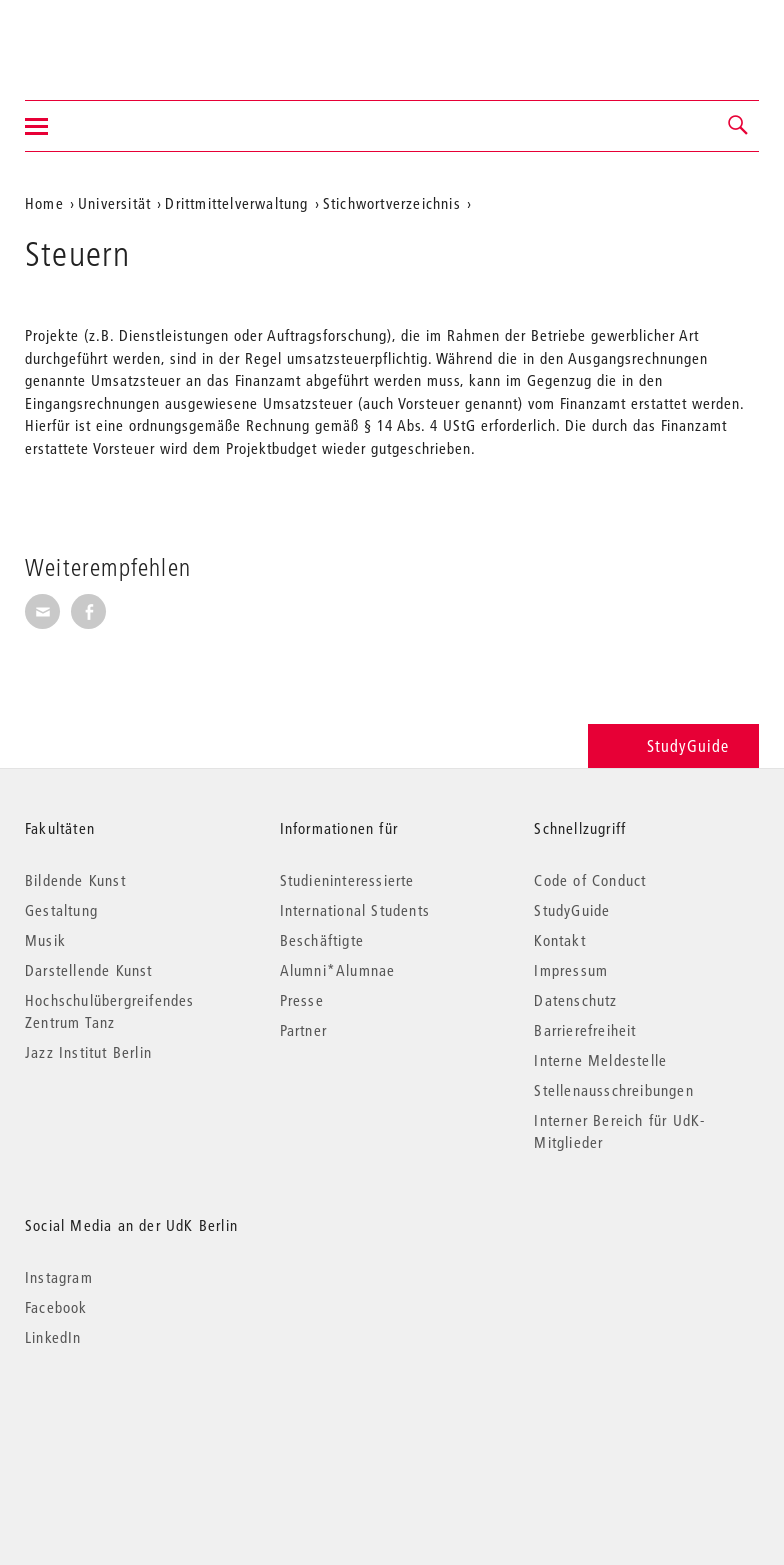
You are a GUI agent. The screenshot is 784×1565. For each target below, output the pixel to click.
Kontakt (559, 940)
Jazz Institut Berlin (88, 1052)
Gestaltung (61, 910)
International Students (355, 910)
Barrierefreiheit (585, 1030)
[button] (739, 126)
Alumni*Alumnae (338, 970)
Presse (302, 1000)
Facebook (56, 1307)
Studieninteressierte (347, 880)
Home (44, 203)
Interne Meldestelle (600, 1060)
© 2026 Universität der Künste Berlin (129, 1421)
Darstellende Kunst (89, 970)
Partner (303, 1030)
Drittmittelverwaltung (236, 203)
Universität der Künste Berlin (103, 37)
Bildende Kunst (75, 880)
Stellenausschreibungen (613, 1090)
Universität (114, 203)
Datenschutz (575, 1000)
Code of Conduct (590, 880)
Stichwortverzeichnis (392, 203)
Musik (45, 940)
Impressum (571, 970)
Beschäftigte (322, 940)
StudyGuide (673, 745)
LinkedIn (53, 1337)
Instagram (59, 1277)
